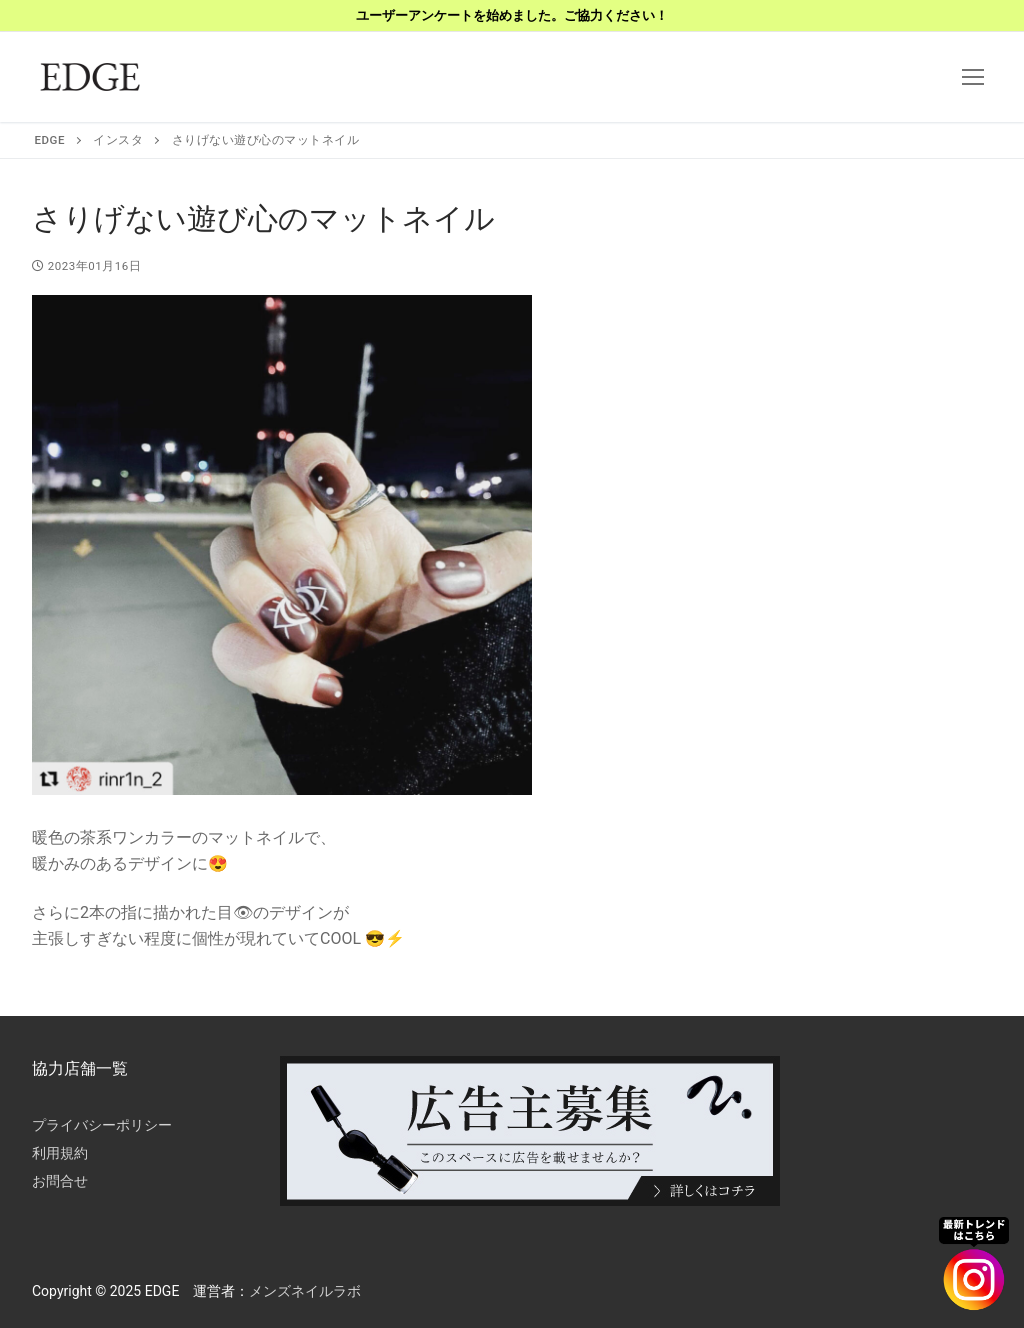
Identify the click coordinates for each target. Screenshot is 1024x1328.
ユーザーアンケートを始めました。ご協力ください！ (512, 15)
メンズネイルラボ (305, 1291)
